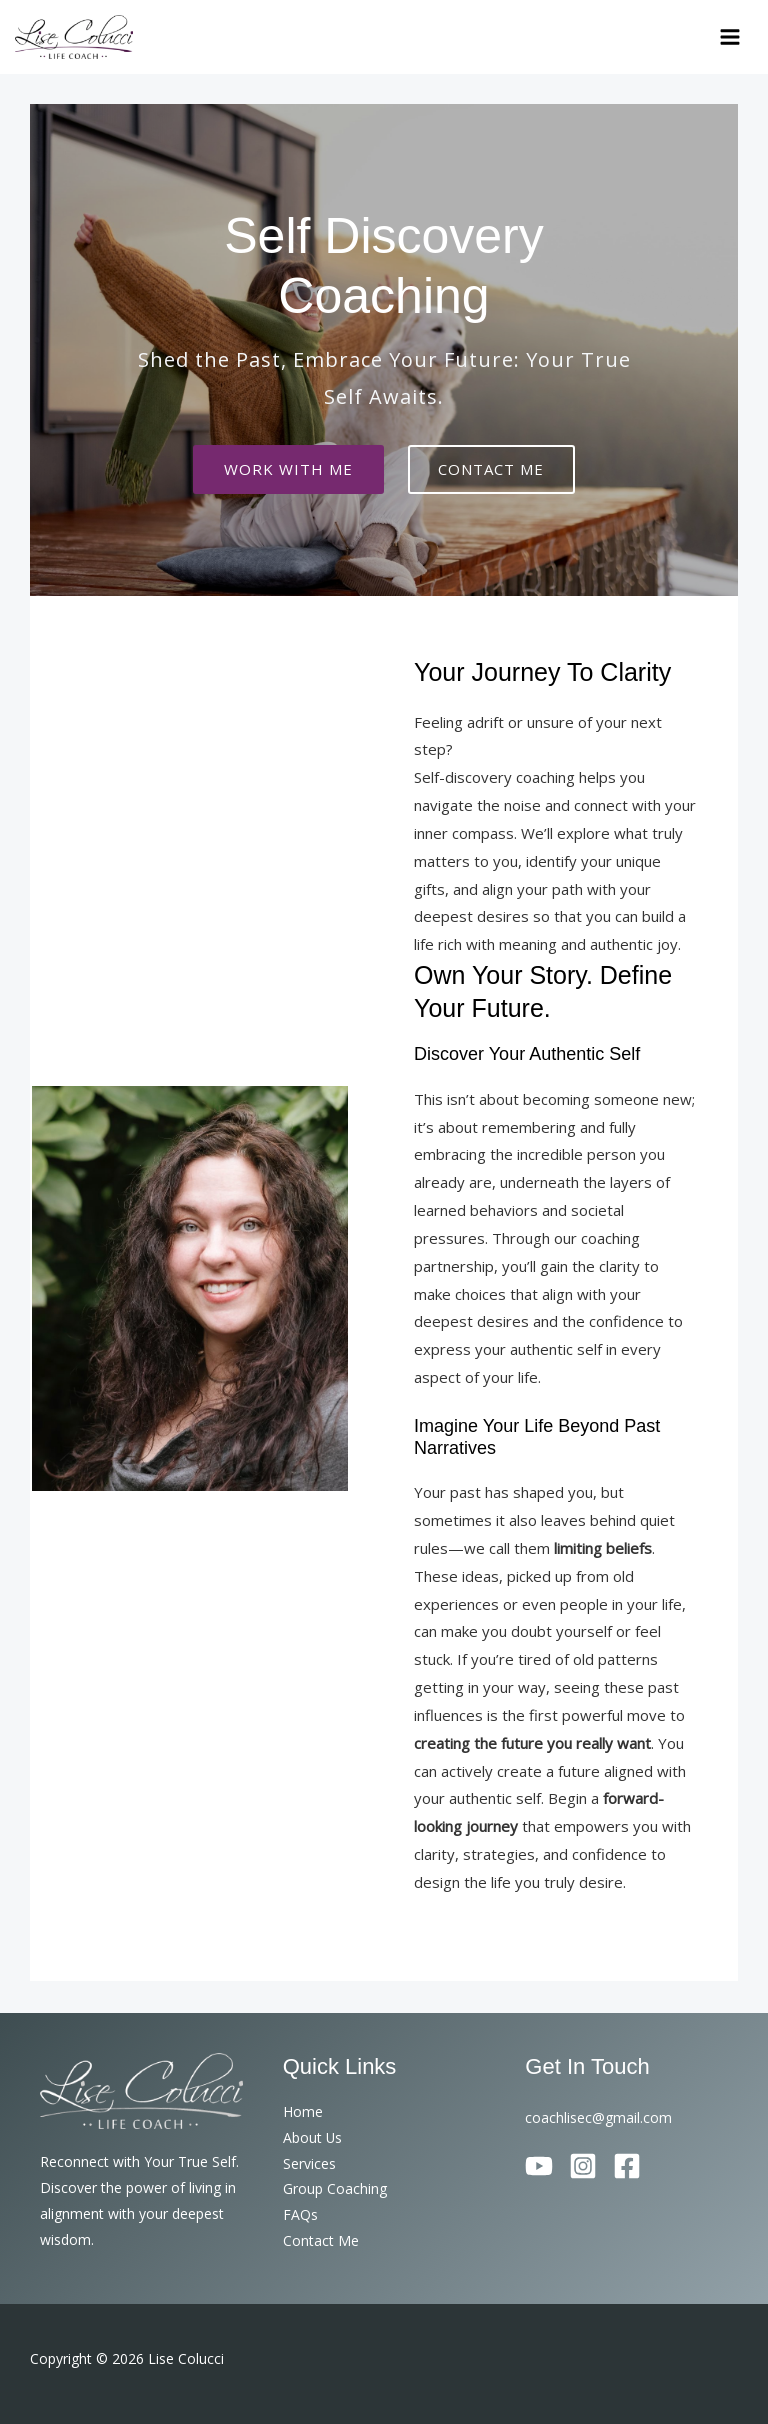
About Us (313, 2136)
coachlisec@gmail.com (598, 2117)
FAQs (300, 2214)
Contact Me (321, 2240)
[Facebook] (627, 2165)
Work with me (287, 470)
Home (303, 2110)
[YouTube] (539, 2165)
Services (309, 2162)
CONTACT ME (493, 470)
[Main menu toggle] (730, 37)
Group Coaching (335, 2188)
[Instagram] (583, 2165)
